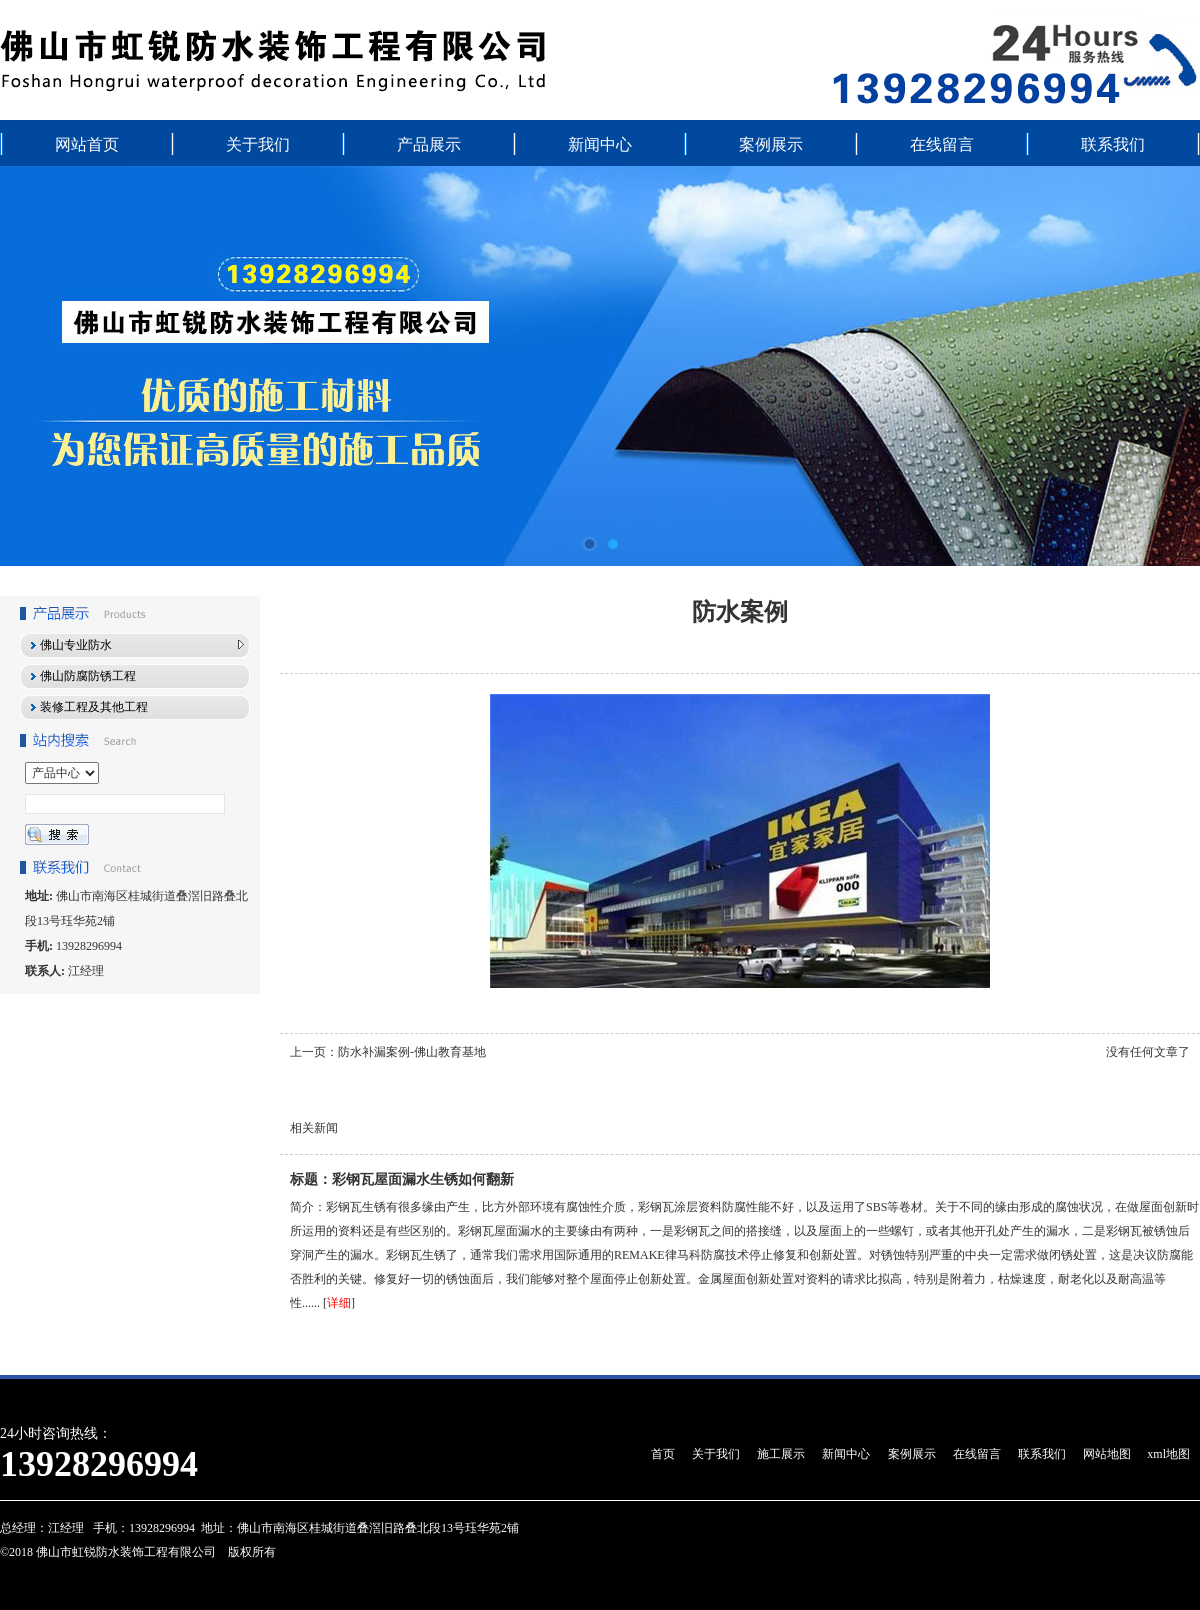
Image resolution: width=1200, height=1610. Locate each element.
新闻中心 (600, 144)
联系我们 (1113, 144)
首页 (663, 1454)
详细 (339, 1303)
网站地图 (1107, 1454)
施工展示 (781, 1454)
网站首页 (87, 144)
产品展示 (429, 144)
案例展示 (771, 144)
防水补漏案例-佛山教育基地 (412, 1052)
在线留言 (942, 144)
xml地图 (1168, 1454)
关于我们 (258, 144)
